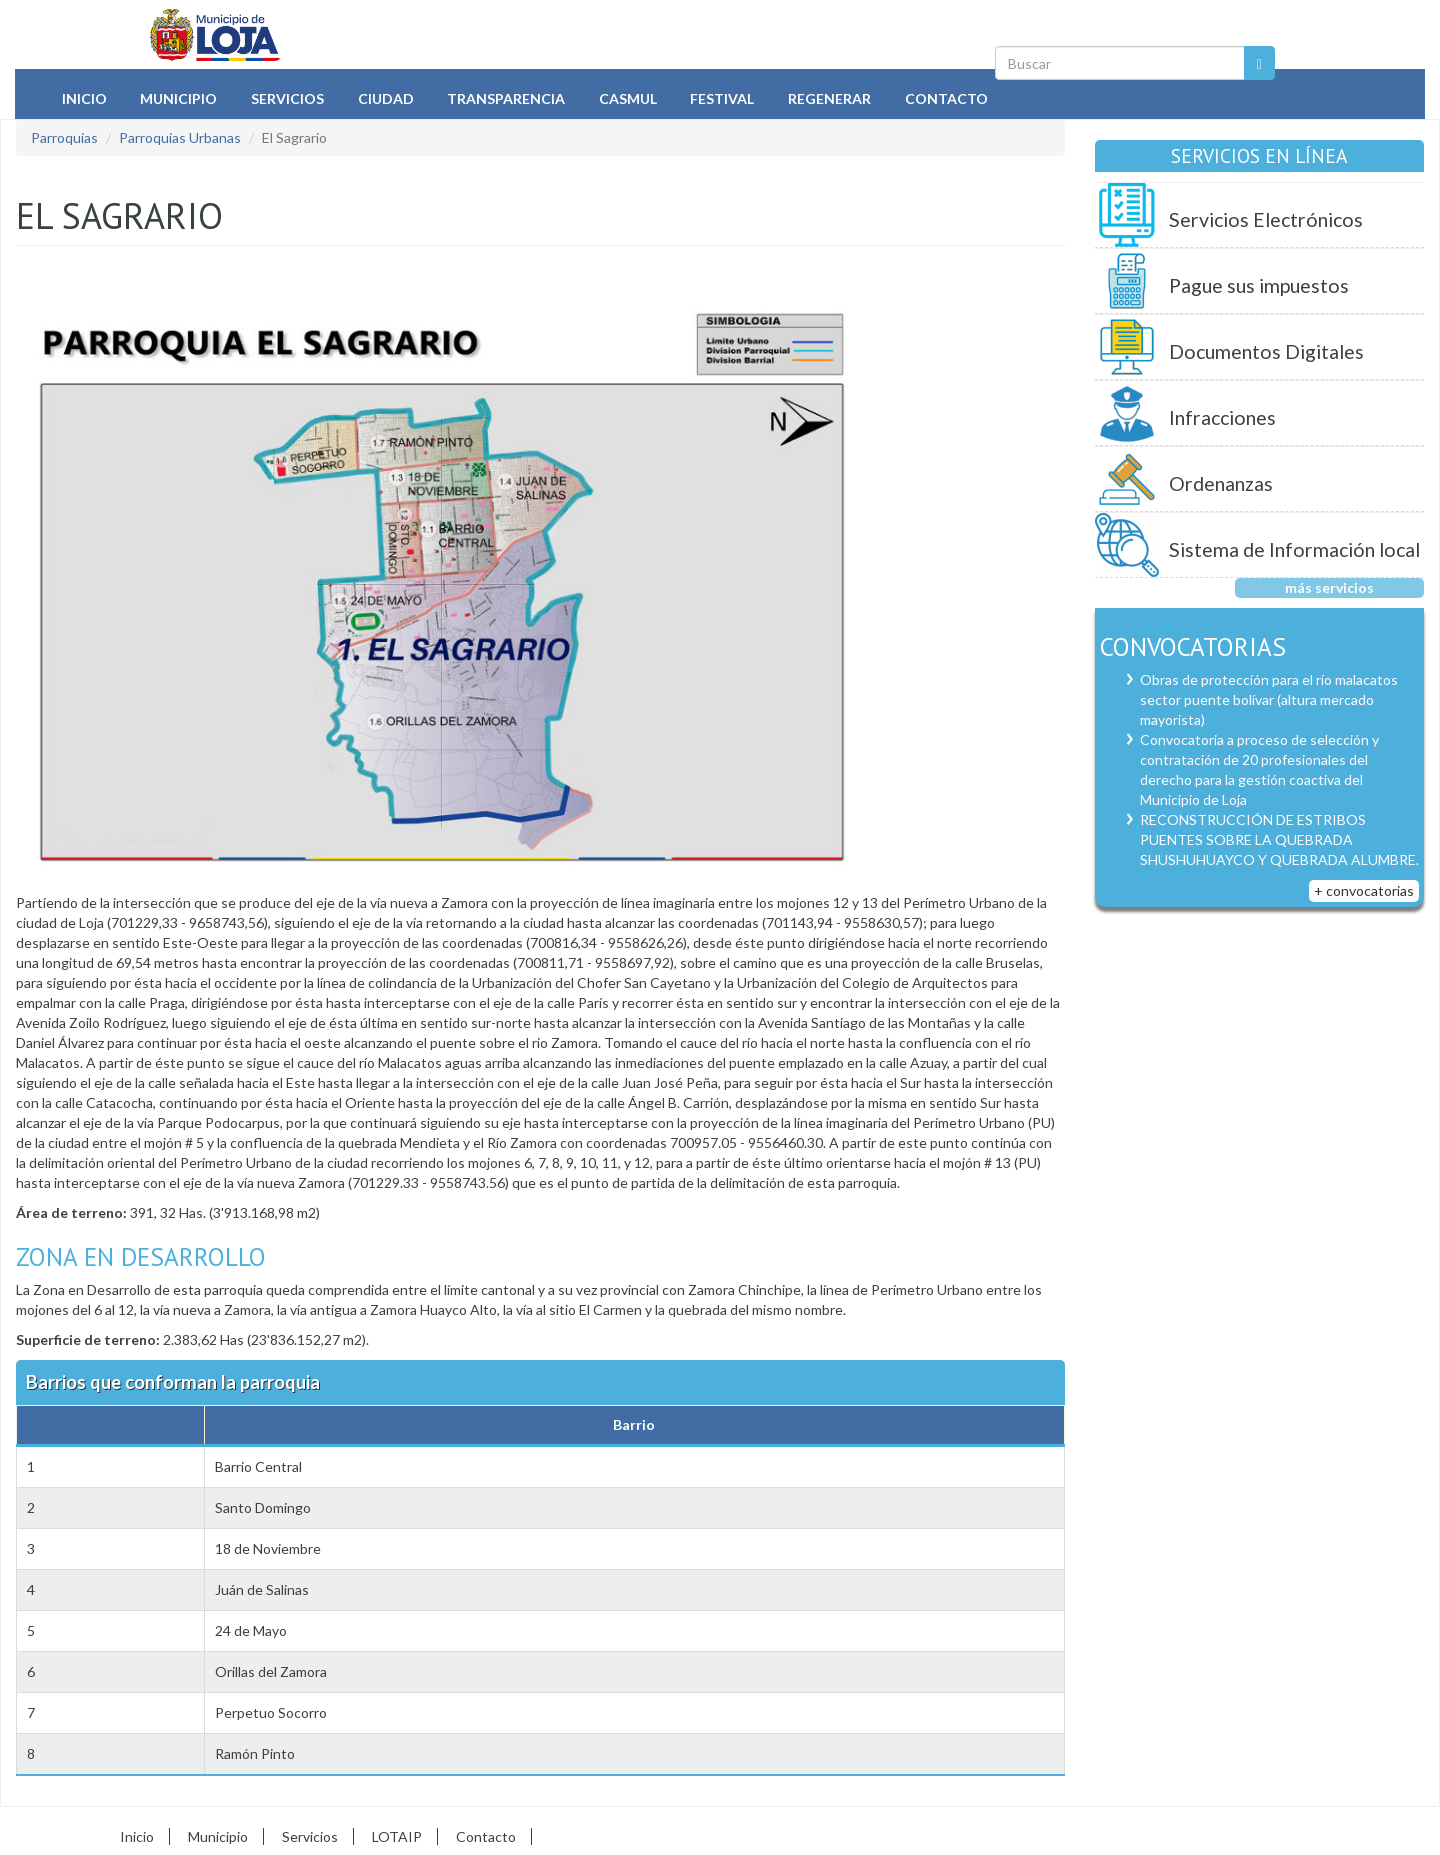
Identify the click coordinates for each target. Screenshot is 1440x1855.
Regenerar (829, 98)
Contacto (946, 98)
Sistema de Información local (1294, 549)
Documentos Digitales (1266, 351)
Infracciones (1222, 417)
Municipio (178, 98)
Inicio (84, 98)
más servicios (1329, 587)
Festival (722, 98)
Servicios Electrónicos (1266, 219)
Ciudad (386, 98)
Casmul (628, 98)
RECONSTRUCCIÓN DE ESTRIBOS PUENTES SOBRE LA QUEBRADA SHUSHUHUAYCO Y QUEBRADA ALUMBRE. (1279, 839)
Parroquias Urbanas (180, 137)
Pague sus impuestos (1259, 285)
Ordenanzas (1221, 483)
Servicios (287, 98)
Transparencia (506, 98)
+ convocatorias (1364, 890)
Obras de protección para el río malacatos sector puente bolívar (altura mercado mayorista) (1269, 699)
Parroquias (64, 137)
